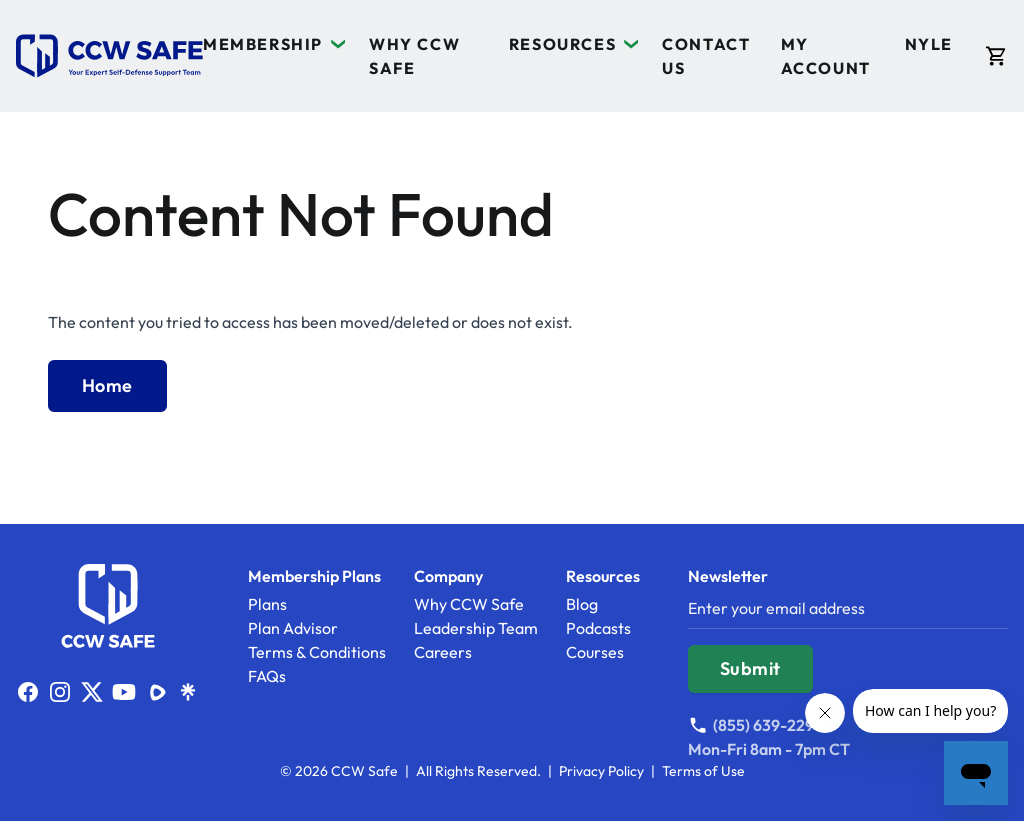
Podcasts (598, 628)
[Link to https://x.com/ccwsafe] (92, 692)
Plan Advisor (293, 628)
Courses (595, 652)
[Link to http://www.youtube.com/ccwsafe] (124, 692)
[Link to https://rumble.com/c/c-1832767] (156, 692)
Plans (267, 604)
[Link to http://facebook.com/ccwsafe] (28, 692)
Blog (582, 604)
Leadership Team (476, 628)
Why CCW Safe (469, 604)
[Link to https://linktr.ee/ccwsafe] (188, 692)
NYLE (929, 44)
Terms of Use (703, 771)
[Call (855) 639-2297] (769, 725)
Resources (562, 44)
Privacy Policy (601, 771)
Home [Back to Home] (107, 385)
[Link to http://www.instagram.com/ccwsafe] (60, 692)
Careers (443, 652)
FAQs (267, 676)
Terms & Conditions (317, 652)
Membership (263, 44)
